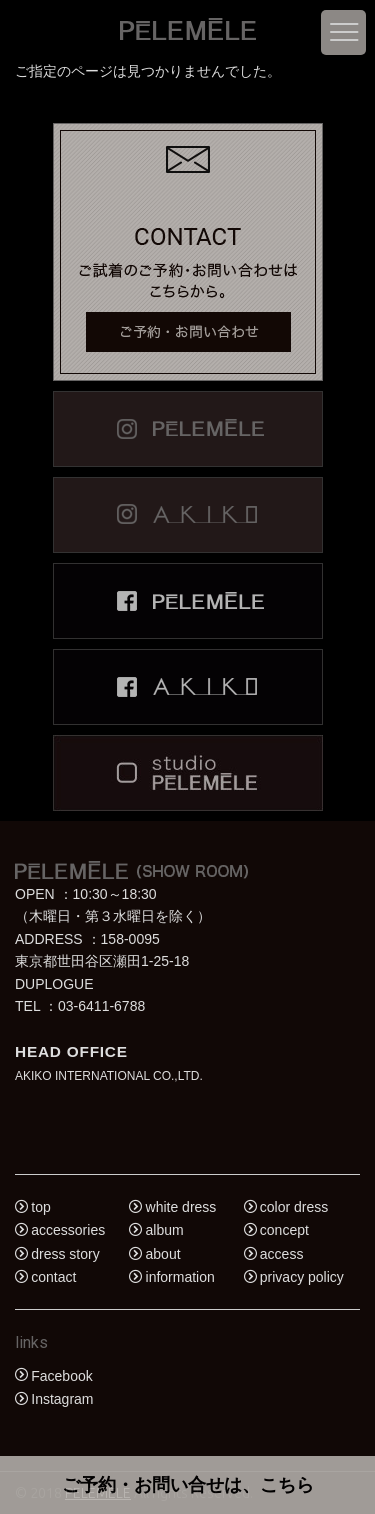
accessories (68, 1231)
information (180, 1278)
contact (53, 1278)
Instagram (62, 1399)
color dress (294, 1207)
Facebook (61, 1376)
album (165, 1231)
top (40, 1207)
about (163, 1254)
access (282, 1254)
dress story (65, 1254)
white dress (181, 1207)
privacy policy (302, 1278)
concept (284, 1231)
